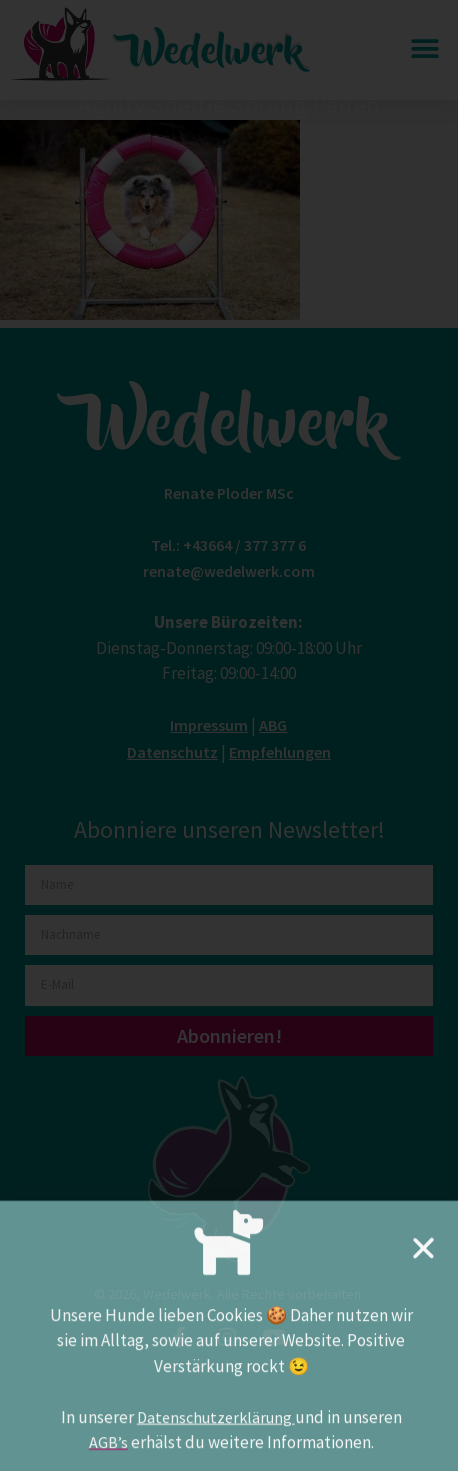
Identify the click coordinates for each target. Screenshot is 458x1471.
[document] (229, 735)
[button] (423, 1258)
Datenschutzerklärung (216, 1428)
